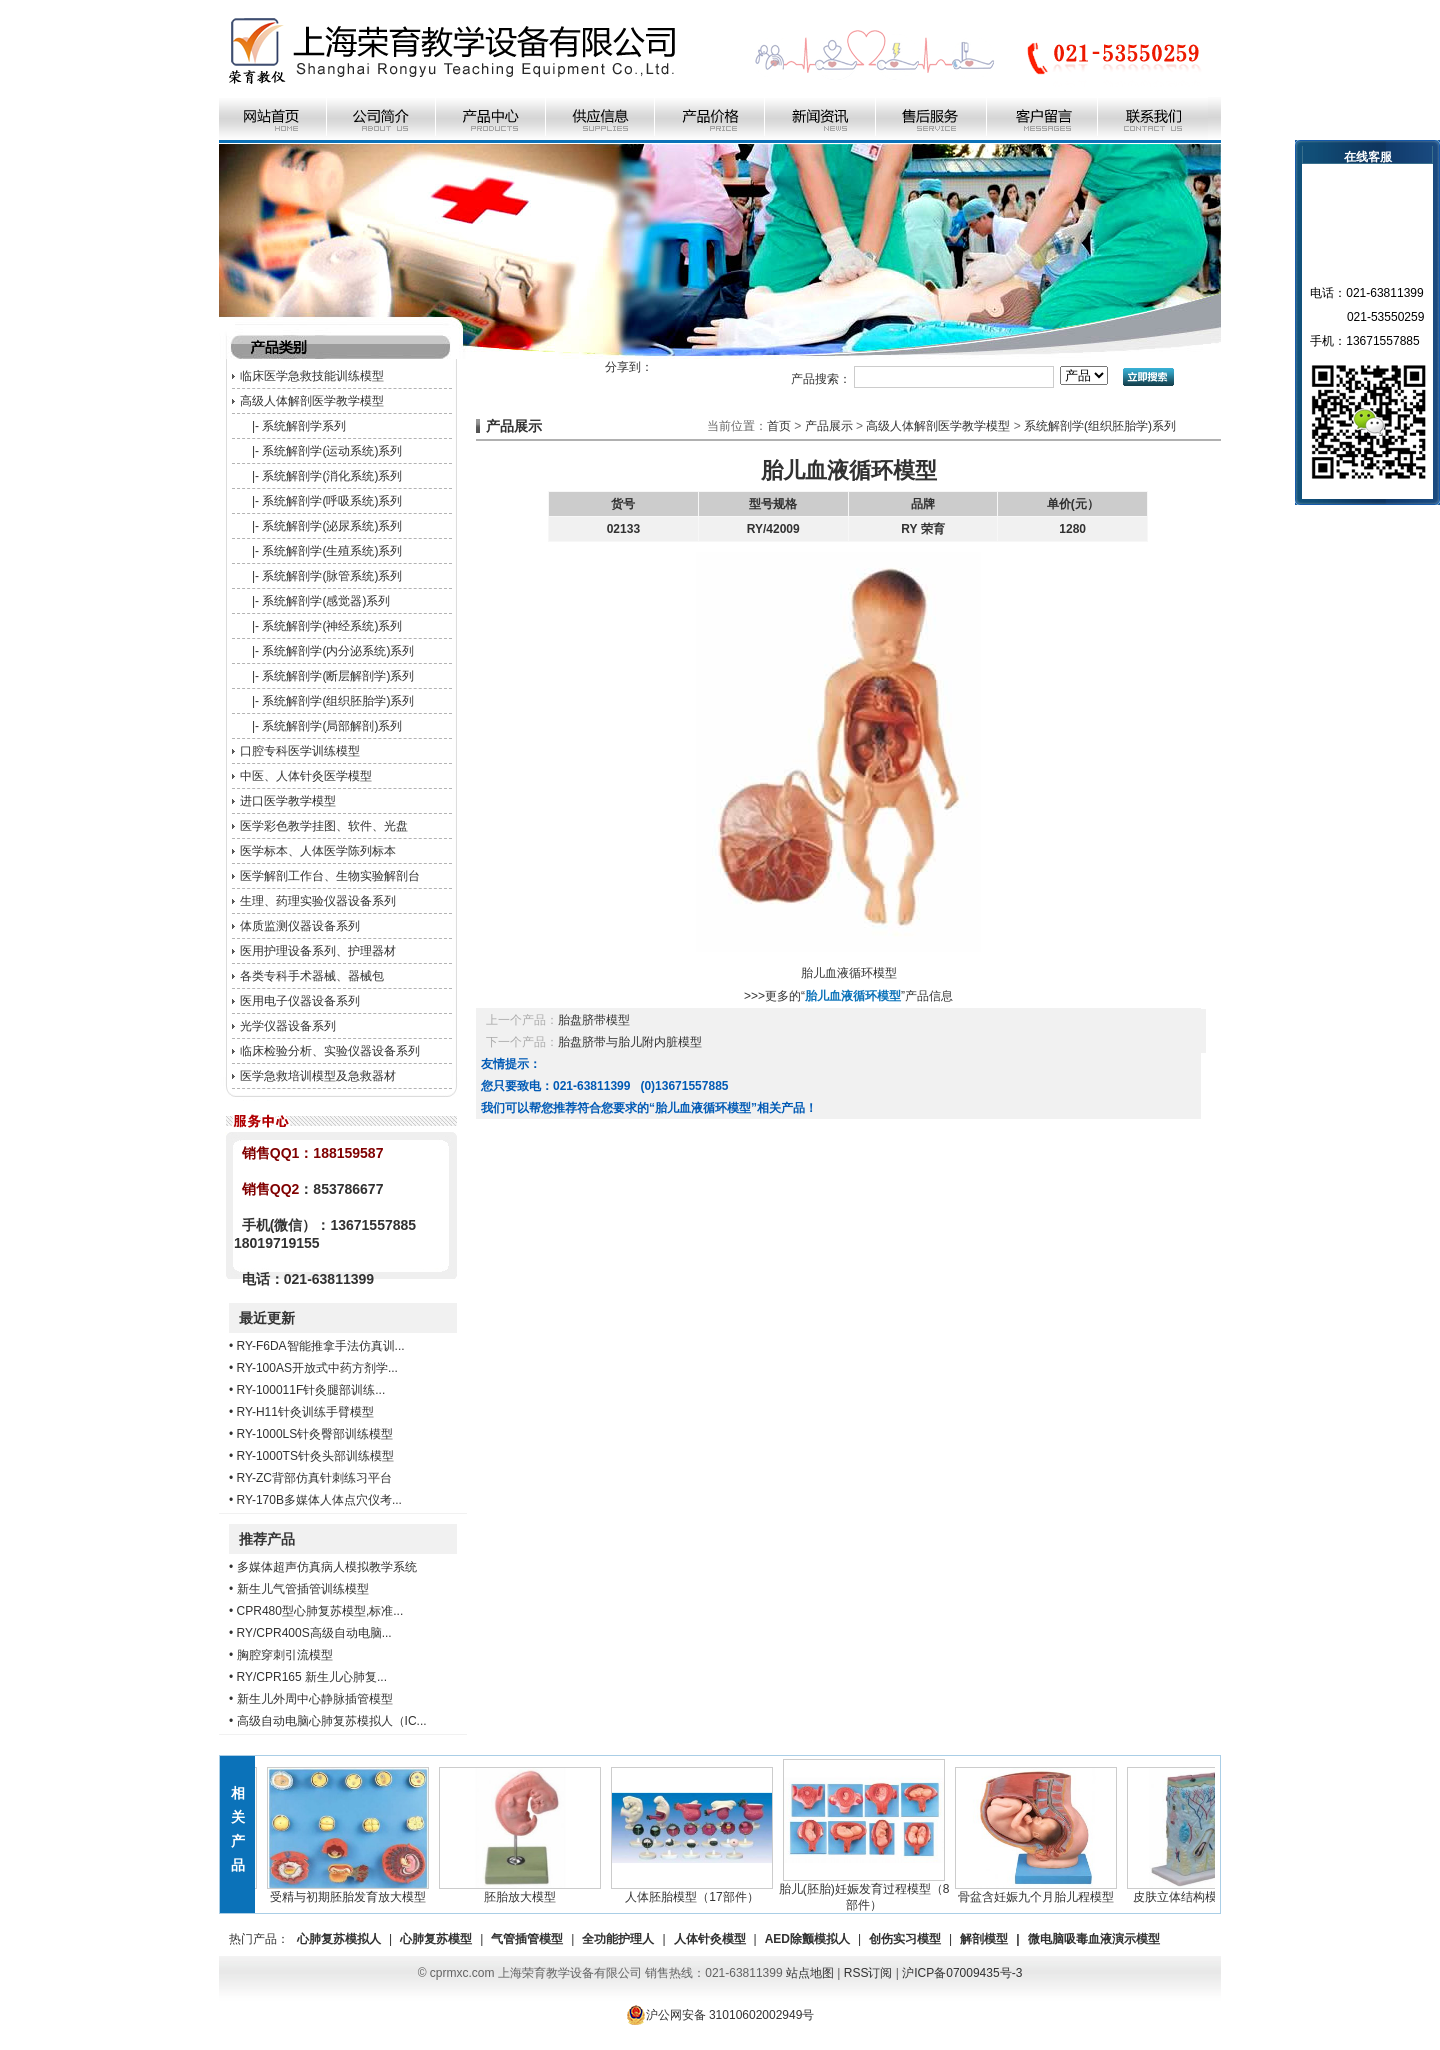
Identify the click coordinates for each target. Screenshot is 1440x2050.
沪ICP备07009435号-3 (962, 1973)
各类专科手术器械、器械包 (312, 976)
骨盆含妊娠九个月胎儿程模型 (1040, 1891)
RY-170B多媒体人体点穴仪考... (319, 1500)
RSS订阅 (868, 1973)
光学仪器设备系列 (288, 1026)
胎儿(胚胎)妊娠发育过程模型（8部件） (868, 1891)
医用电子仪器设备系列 (300, 1001)
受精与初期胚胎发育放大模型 (352, 1891)
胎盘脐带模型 (594, 1020)
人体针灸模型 (710, 1939)
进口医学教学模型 (288, 801)
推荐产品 (267, 1539)
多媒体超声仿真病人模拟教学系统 (327, 1567)
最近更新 (267, 1318)
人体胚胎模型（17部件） (696, 1891)
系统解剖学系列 (304, 426)
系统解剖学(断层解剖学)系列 (338, 676)
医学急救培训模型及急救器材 (318, 1076)
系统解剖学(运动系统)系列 (332, 451)
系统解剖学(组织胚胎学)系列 (338, 701)
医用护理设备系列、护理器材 (318, 951)
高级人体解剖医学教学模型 (312, 401)
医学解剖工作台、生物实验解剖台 (330, 876)
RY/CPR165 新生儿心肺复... (312, 1677)
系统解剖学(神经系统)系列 (332, 626)
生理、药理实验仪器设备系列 (318, 901)
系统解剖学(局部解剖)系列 (332, 726)
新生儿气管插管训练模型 (303, 1589)
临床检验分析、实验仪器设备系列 (330, 1051)
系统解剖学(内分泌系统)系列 (338, 651)
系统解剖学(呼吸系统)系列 (332, 501)
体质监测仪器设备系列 (300, 926)
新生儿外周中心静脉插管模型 (315, 1699)
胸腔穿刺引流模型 (285, 1655)
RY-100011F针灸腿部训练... (311, 1390)
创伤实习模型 (905, 1939)
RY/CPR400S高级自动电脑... (314, 1633)
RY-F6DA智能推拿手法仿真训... (321, 1346)
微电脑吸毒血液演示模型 (1094, 1939)
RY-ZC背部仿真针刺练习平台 (314, 1478)
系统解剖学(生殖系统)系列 (332, 551)
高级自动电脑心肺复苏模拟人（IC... (332, 1721)
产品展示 (829, 426)
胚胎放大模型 (524, 1891)
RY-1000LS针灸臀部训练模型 (315, 1434)
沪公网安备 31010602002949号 (720, 2015)
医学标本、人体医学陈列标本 (318, 851)
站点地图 (810, 1973)
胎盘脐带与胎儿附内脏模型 (630, 1042)
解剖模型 (984, 1939)
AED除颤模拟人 (807, 1939)
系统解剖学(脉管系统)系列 (332, 576)
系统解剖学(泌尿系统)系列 (332, 526)
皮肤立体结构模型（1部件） (1212, 1891)
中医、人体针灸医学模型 (306, 776)
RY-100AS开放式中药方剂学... (317, 1368)
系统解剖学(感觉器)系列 (326, 601)
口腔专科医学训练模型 (300, 751)
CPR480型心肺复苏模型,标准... (320, 1611)
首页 (779, 426)
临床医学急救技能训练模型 (312, 376)
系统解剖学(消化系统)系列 (332, 476)
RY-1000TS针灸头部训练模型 (315, 1456)
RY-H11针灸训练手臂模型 (305, 1412)
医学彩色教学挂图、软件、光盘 (324, 826)
